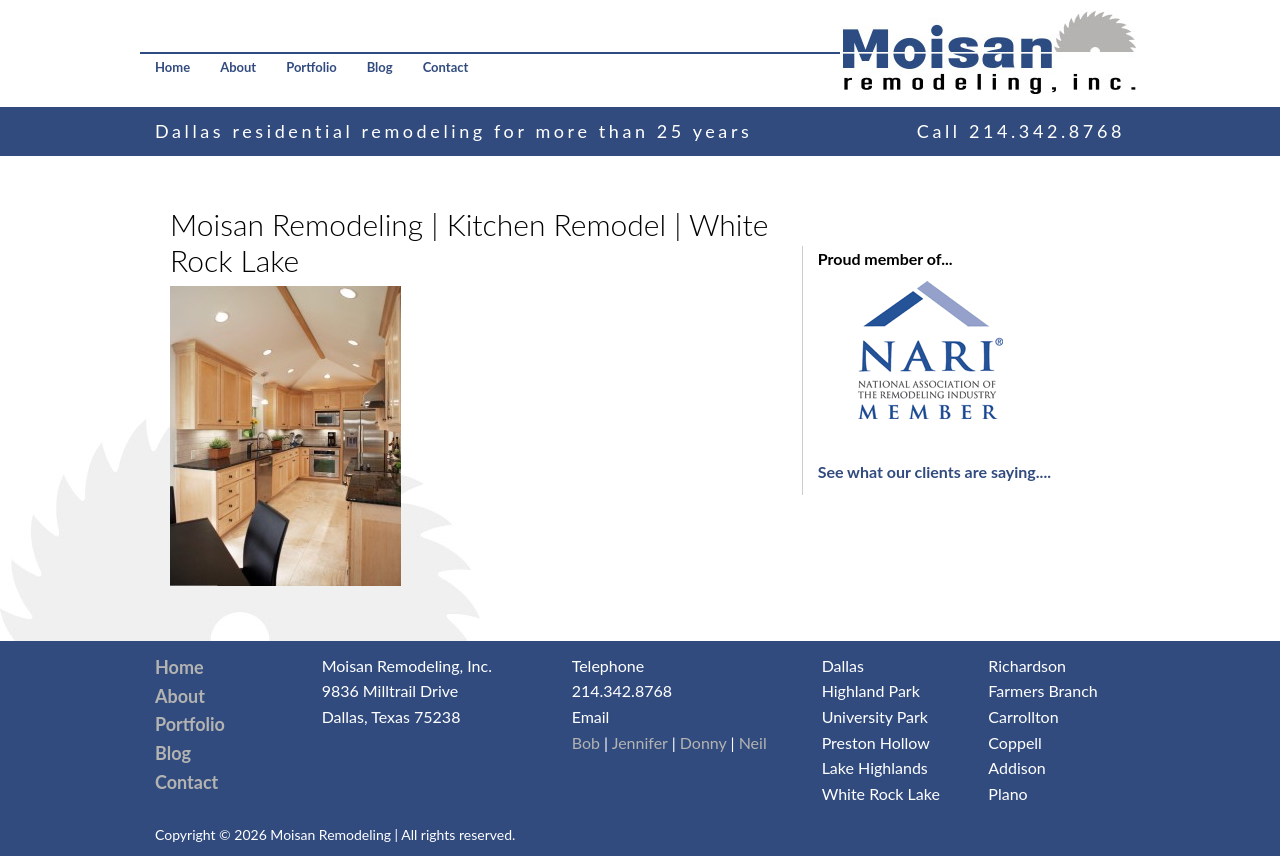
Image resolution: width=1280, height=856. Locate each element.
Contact (446, 67)
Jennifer (640, 742)
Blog (380, 67)
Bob (586, 742)
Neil (753, 742)
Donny (703, 742)
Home (172, 67)
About (238, 67)
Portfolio (311, 67)
